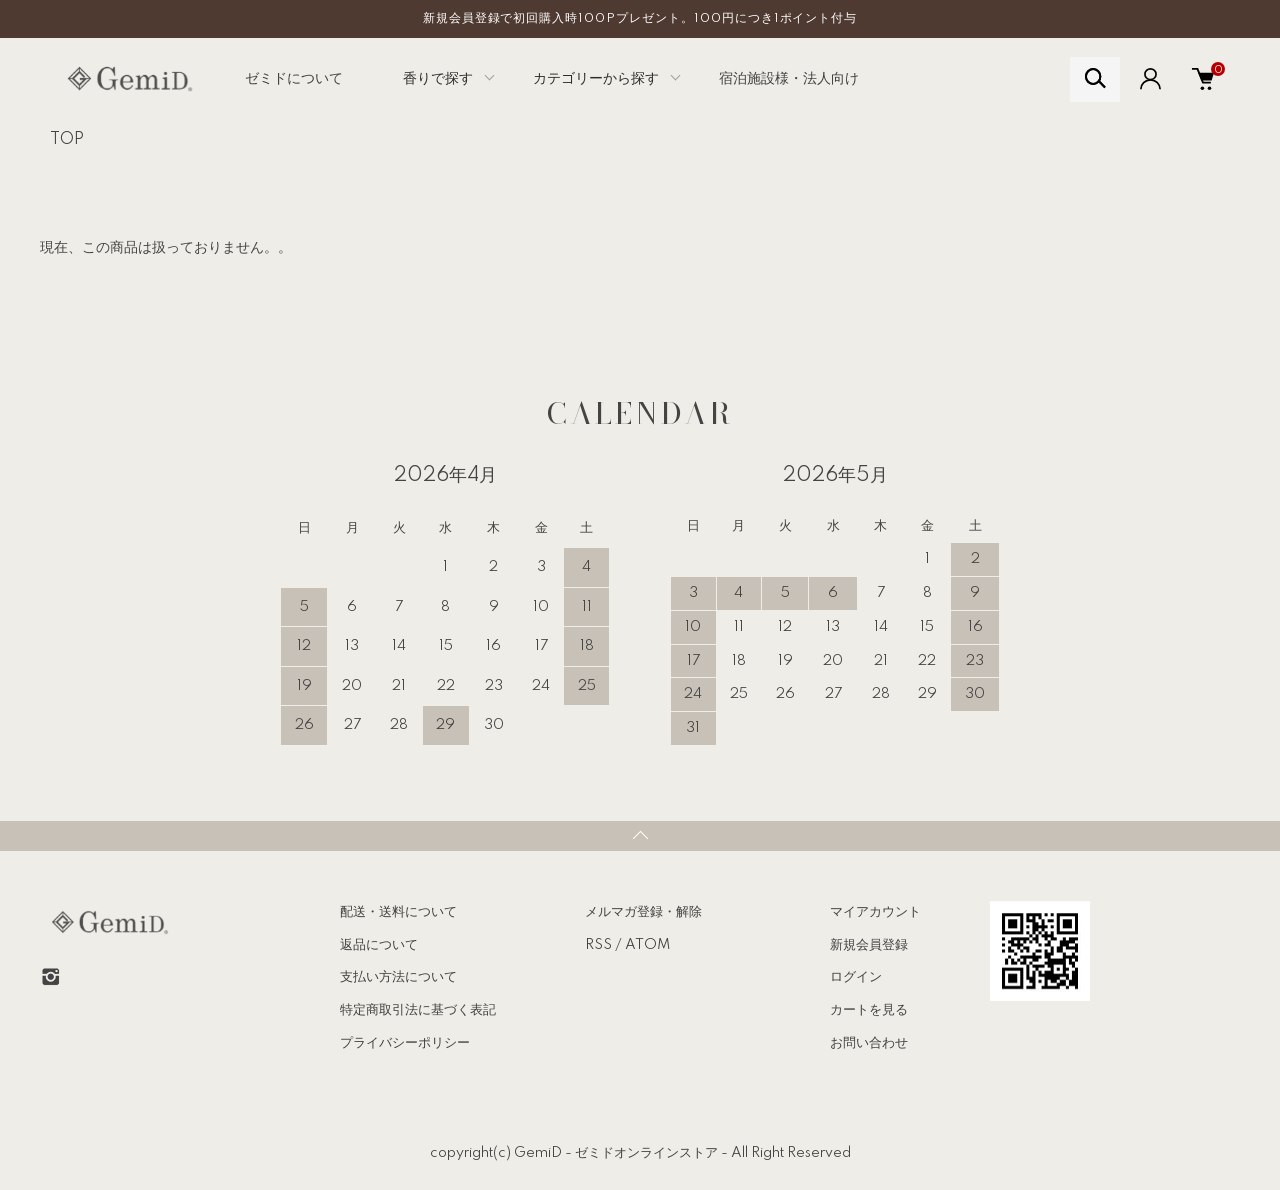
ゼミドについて (294, 79)
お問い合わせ (869, 1043)
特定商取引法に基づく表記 (418, 1010)
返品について (379, 945)
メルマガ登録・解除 (643, 912)
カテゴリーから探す (596, 79)
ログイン (856, 977)
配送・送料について (398, 912)
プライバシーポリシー (405, 1043)
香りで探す (438, 79)
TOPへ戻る (640, 836)
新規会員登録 (869, 945)
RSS (598, 945)
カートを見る (869, 1010)
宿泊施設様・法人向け (789, 79)
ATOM (647, 945)
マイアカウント (875, 912)
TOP (67, 140)
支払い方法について (398, 977)
